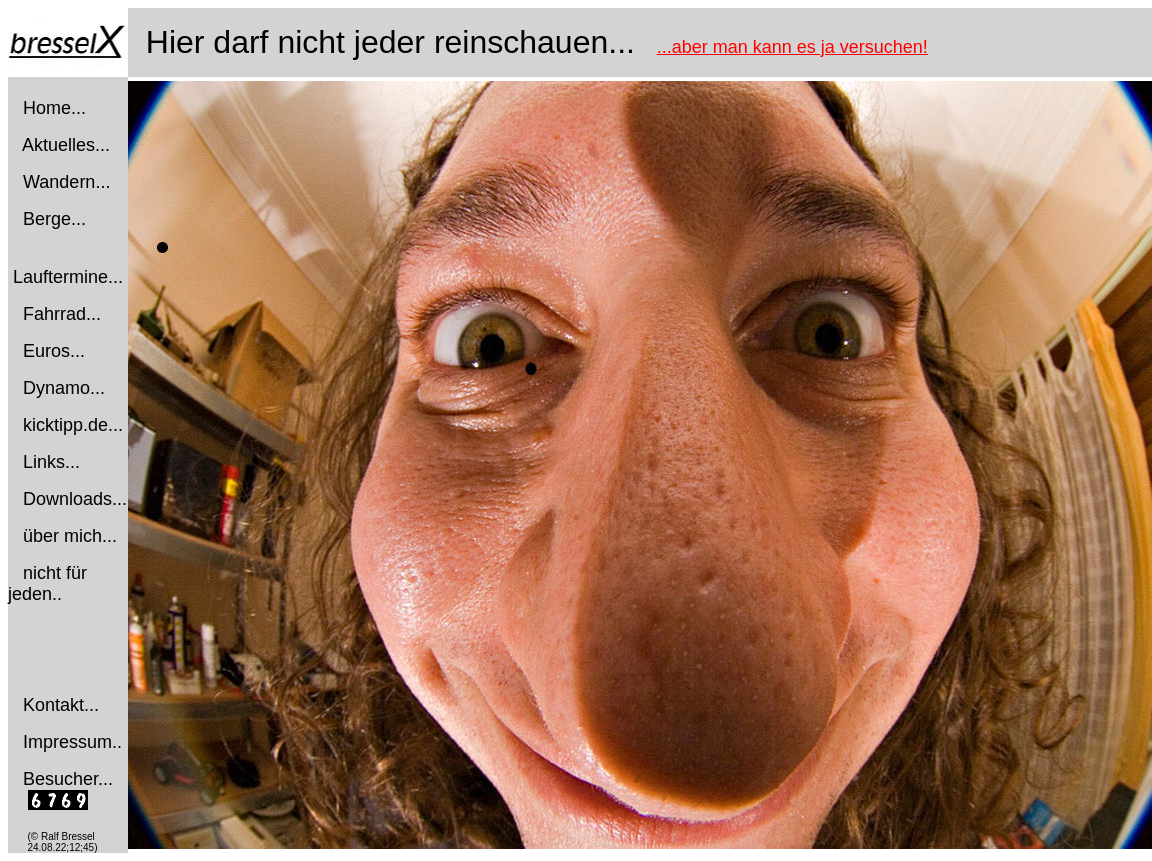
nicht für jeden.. (47, 583)
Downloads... (75, 499)
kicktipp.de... (73, 425)
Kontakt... (61, 705)
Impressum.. (72, 742)
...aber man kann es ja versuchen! (792, 47)
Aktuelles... (66, 145)
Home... (54, 108)
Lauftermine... (68, 277)
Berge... (54, 219)
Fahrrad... (62, 314)
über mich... (70, 536)
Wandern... (66, 182)
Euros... (54, 351)
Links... (51, 462)
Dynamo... (64, 388)
